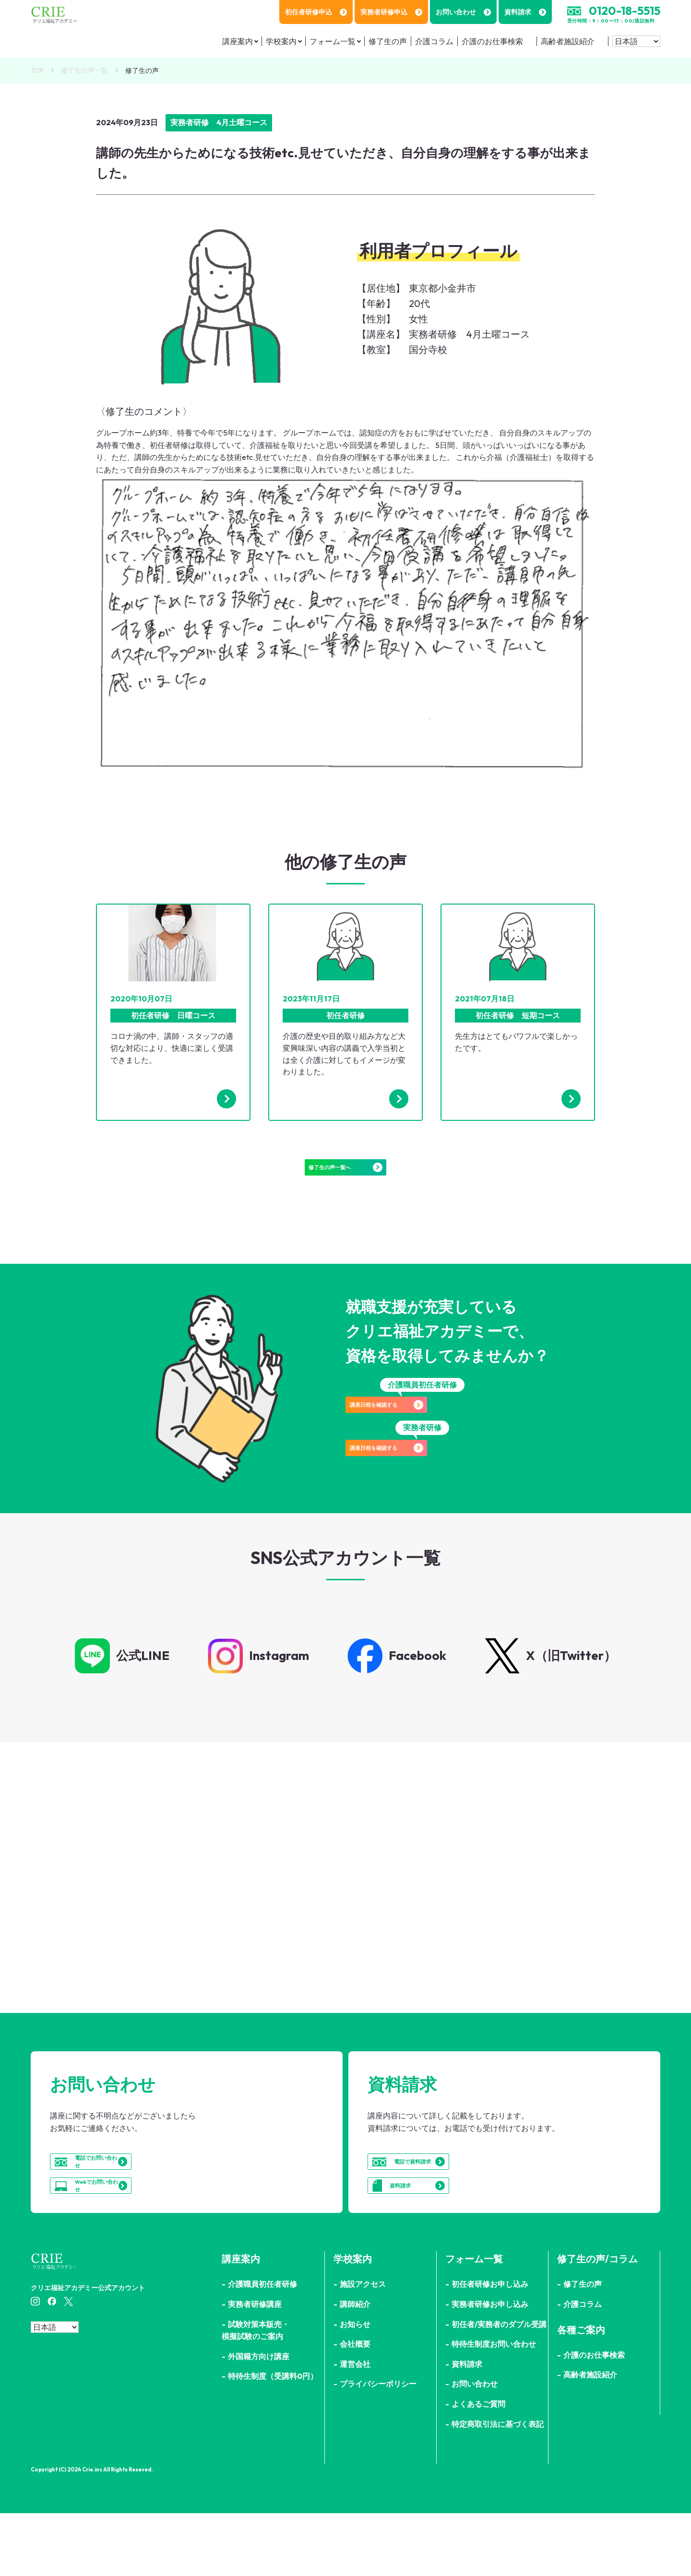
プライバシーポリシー (378, 2446)
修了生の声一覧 (84, 70)
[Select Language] (636, 41)
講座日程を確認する (422, 1429)
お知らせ (355, 2387)
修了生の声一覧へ (345, 1177)
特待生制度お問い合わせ (494, 2406)
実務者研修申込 (391, 12)
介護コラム (434, 41)
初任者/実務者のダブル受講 (499, 2387)
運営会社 (355, 2427)
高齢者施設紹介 (568, 41)
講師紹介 (355, 2367)
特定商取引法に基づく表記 (498, 2487)
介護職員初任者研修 (262, 2347)
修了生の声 (388, 41)
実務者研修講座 (255, 2367)
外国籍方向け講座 (258, 2419)
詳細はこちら (170, 1946)
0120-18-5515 (624, 10)
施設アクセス (363, 2347)
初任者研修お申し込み (490, 2347)
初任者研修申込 (316, 12)
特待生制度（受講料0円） (273, 2439)
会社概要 (355, 2406)
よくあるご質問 (478, 2466)
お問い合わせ (463, 12)
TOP (37, 70)
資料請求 (525, 12)
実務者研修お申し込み (490, 2367)
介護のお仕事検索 (492, 41)
